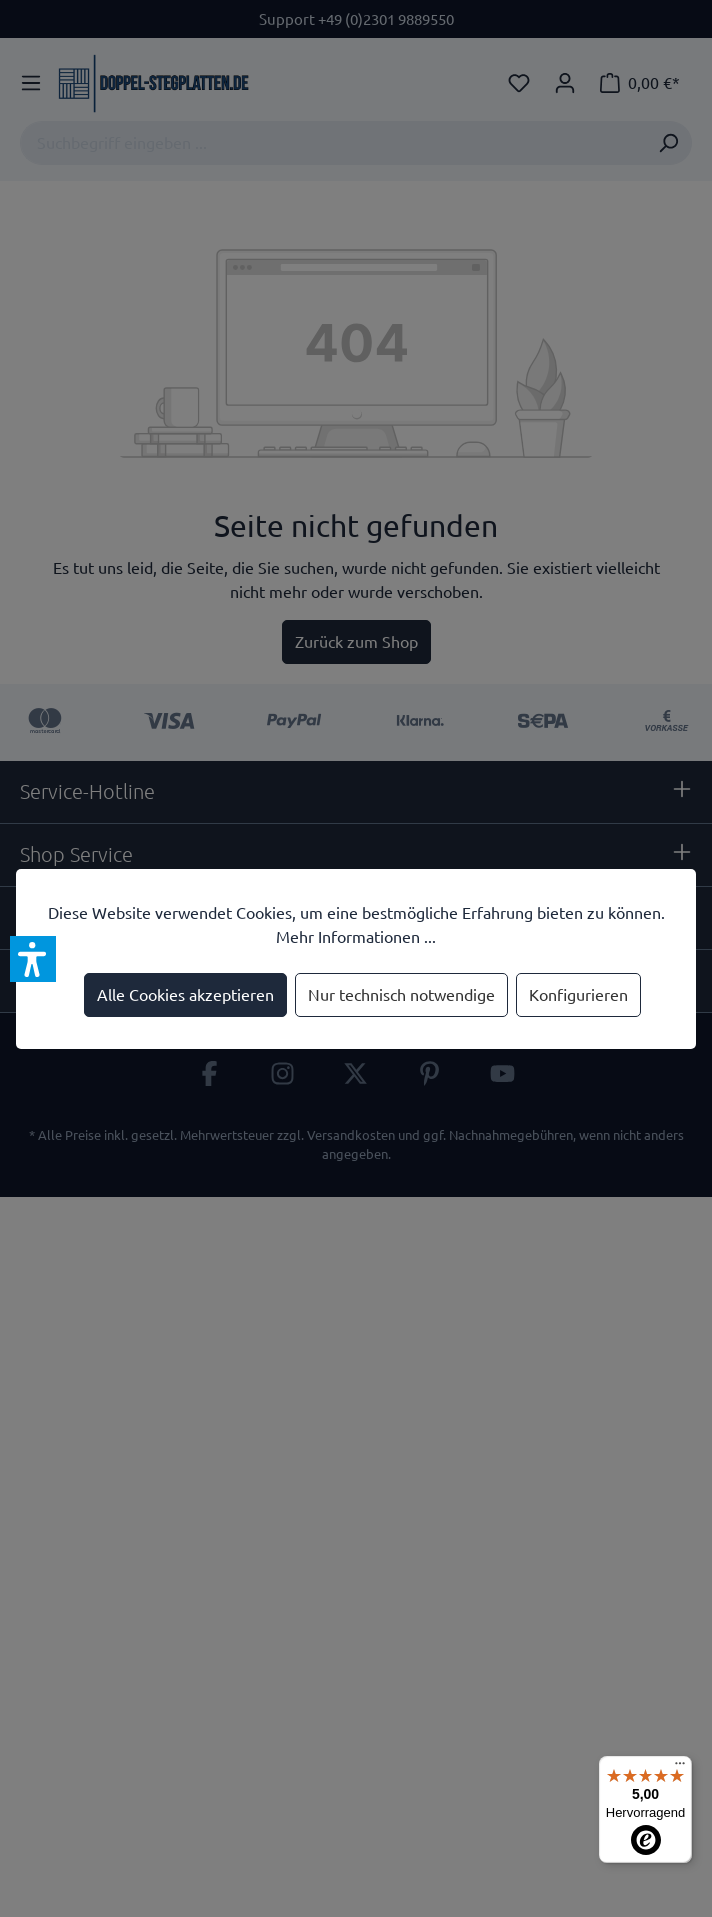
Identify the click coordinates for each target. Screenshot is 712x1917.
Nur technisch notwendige (401, 995)
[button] (33, 959)
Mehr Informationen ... (356, 937)
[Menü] (680, 1768)
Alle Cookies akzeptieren (185, 995)
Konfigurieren (578, 995)
